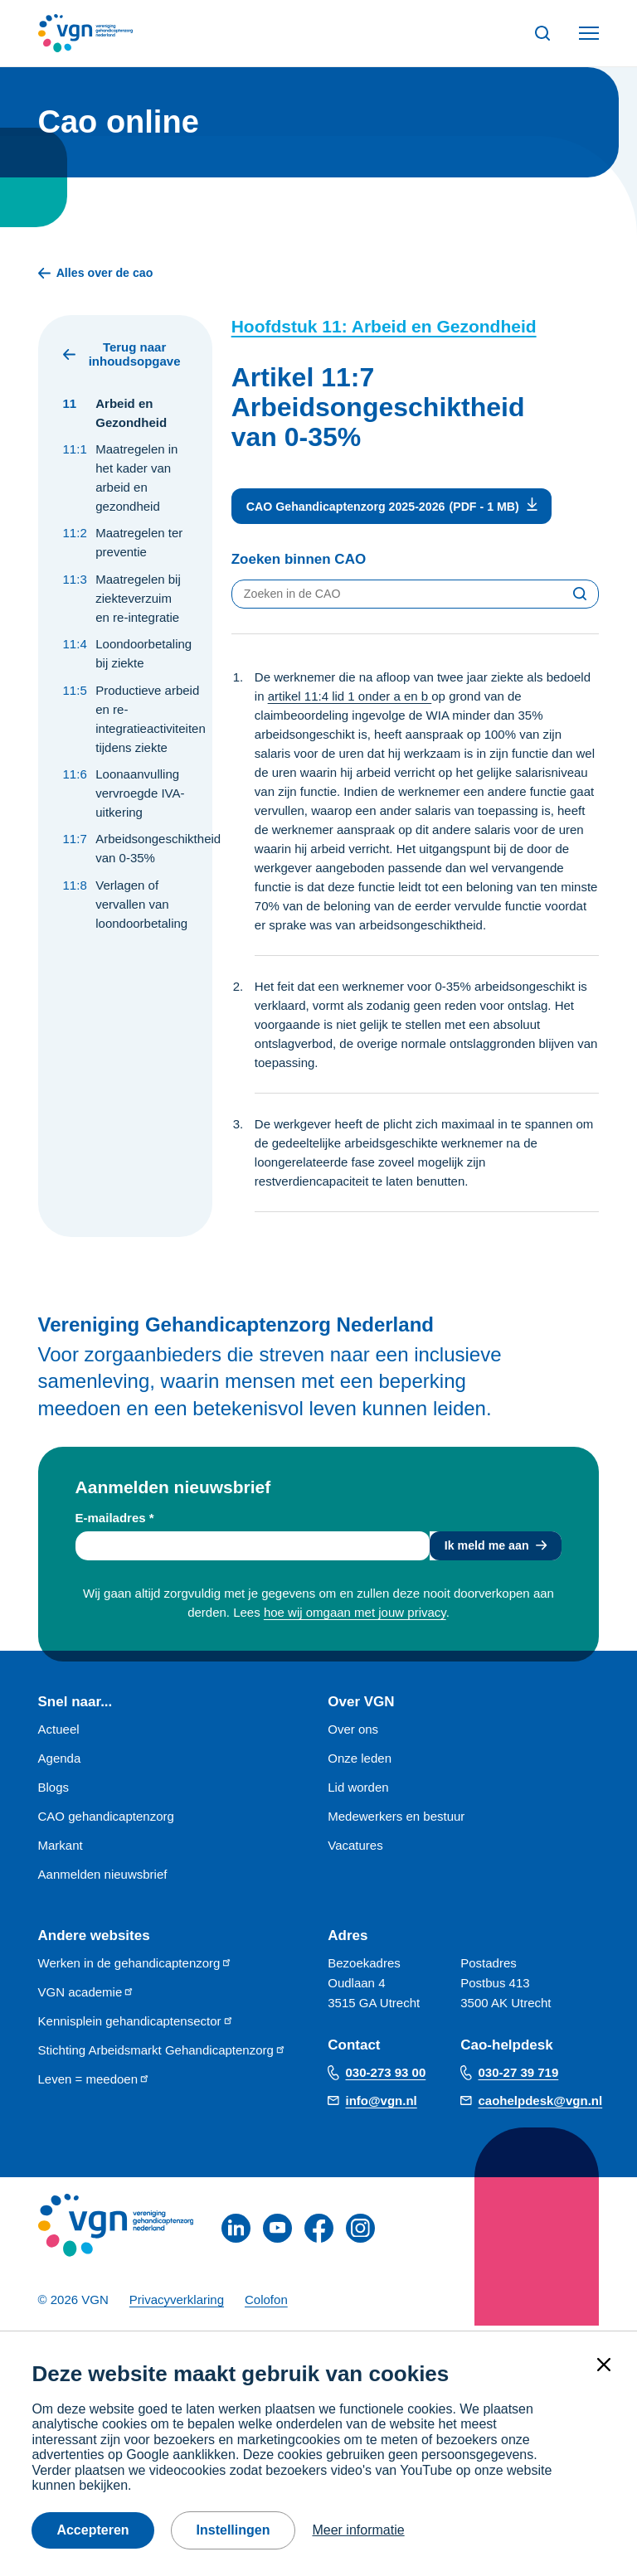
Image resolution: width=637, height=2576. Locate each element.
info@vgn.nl (381, 2105)
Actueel (59, 1734)
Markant (60, 1850)
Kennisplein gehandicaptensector (136, 2026)
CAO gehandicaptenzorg (106, 1821)
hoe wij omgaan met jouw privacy (355, 1617)
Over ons (353, 1734)
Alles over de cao (98, 274)
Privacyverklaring (176, 2304)
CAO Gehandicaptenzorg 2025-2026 (351, 509)
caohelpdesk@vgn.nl (541, 2105)
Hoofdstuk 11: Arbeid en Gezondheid (384, 327)
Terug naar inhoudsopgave (122, 356)
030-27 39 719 (519, 2077)
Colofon (266, 2304)
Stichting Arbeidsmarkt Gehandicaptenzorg (162, 2055)
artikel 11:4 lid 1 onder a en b (350, 698)
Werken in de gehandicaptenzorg (135, 1968)
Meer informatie (358, 2530)
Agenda (59, 1763)
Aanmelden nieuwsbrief (103, 1879)
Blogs (54, 1792)
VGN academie (86, 1997)
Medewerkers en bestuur (396, 1821)
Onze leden (359, 1763)
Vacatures (355, 1850)
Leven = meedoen (94, 2084)
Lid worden (358, 1792)
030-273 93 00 (386, 2077)
